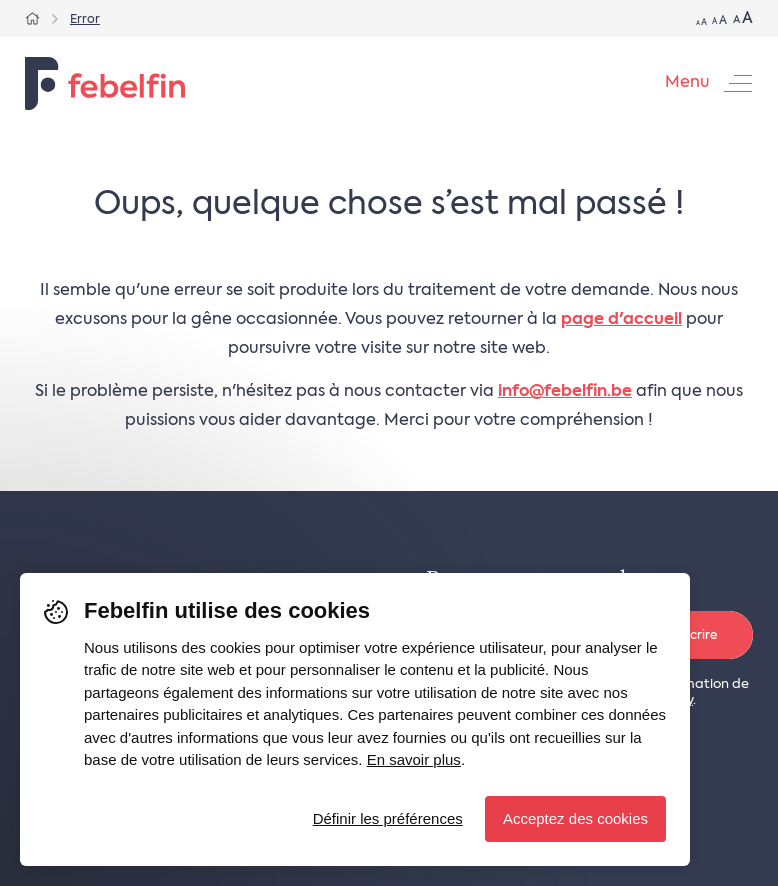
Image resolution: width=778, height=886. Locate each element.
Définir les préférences (388, 818)
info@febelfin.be (565, 392)
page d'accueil (621, 320)
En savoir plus (414, 759)
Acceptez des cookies (575, 818)
